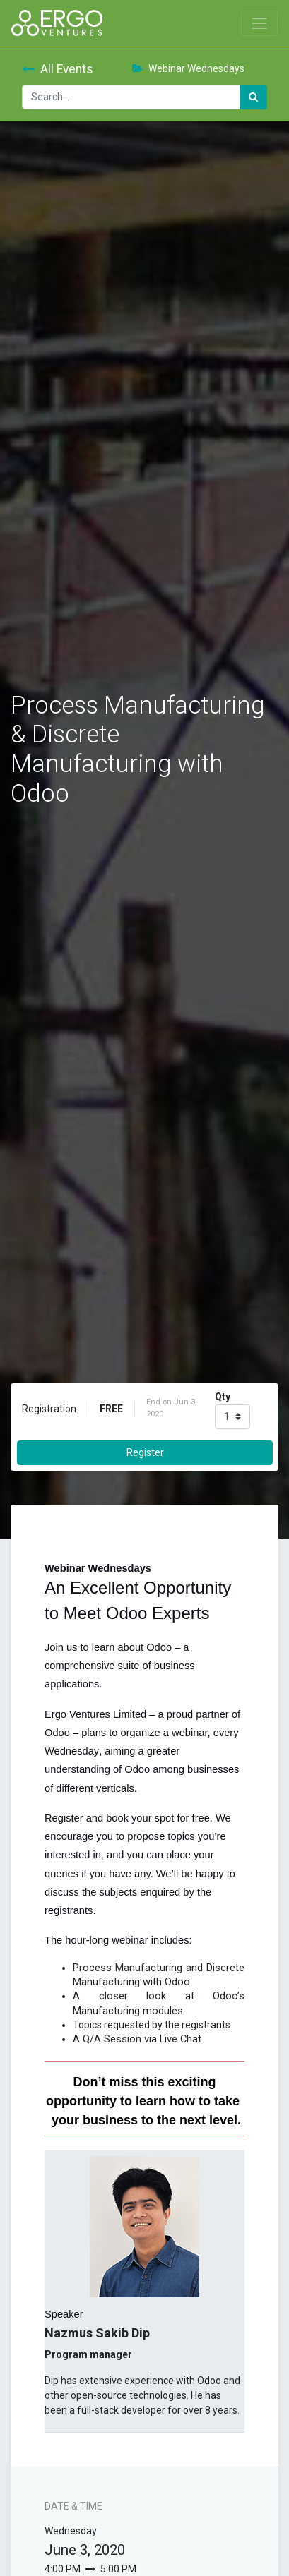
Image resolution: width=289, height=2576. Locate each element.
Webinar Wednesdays (188, 68)
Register (145, 1452)
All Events (57, 69)
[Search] (253, 97)
